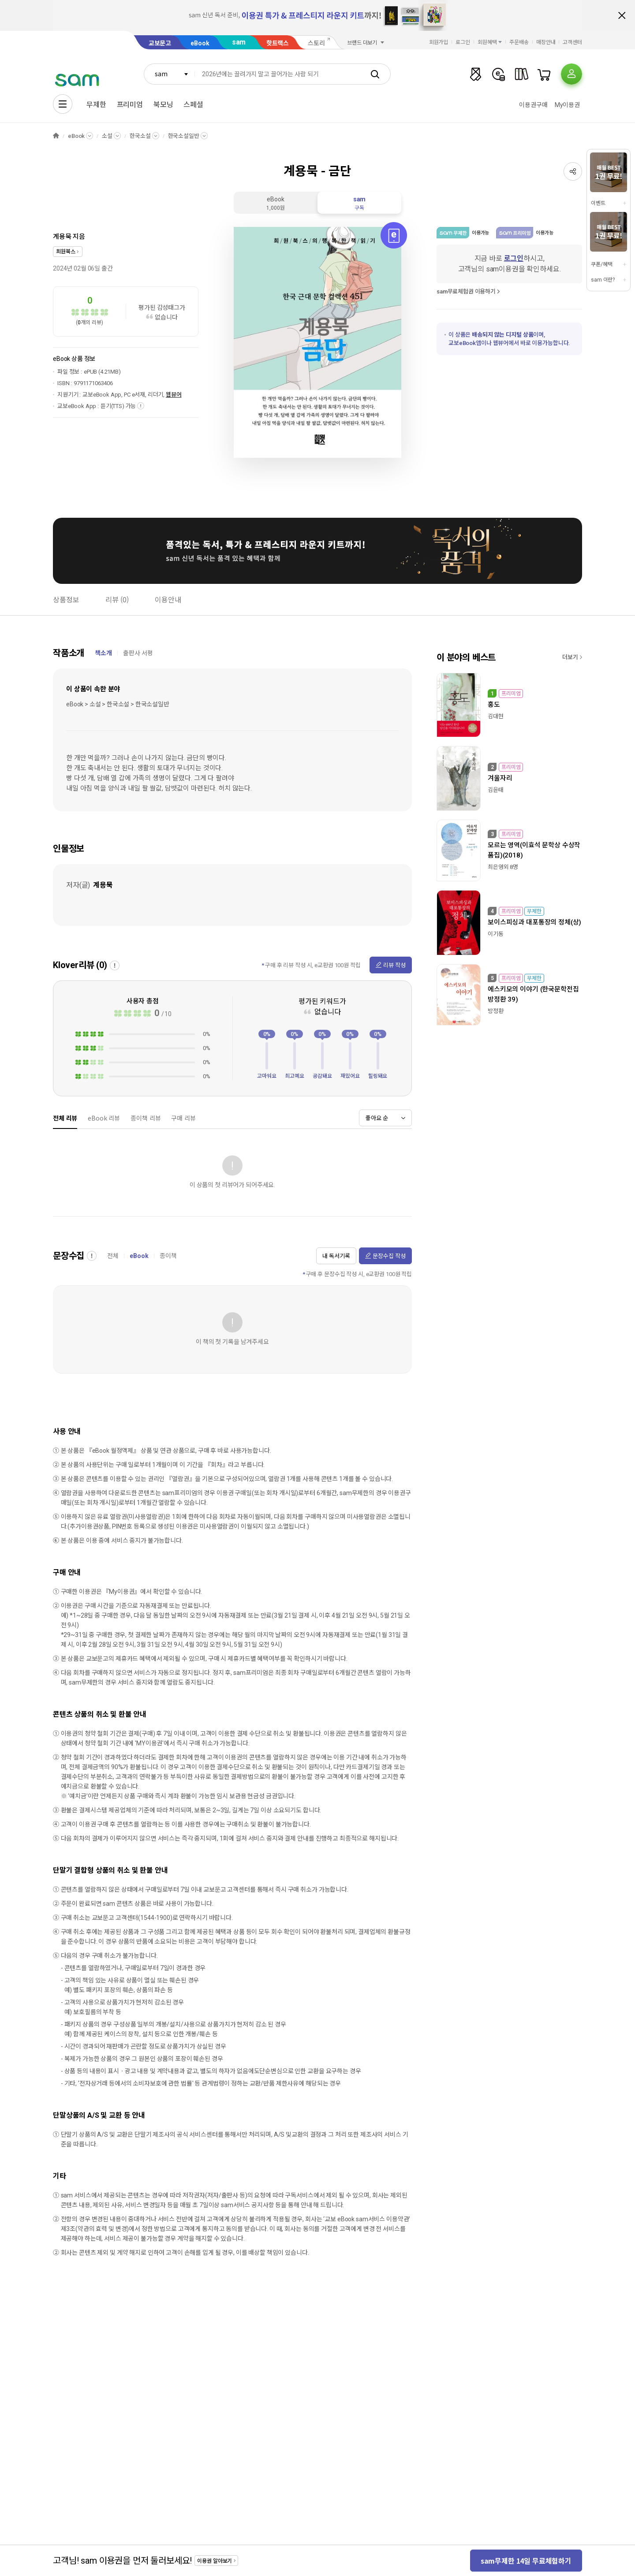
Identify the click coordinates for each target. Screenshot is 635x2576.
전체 (113, 1256)
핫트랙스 (277, 43)
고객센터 (572, 42)
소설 (107, 136)
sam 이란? (603, 280)
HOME (56, 136)
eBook (199, 43)
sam (239, 42)
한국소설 (140, 136)
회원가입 (438, 42)
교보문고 (160, 43)
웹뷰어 (174, 394)
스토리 (316, 43)
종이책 (168, 1256)
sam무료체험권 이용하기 (466, 291)
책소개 (103, 653)
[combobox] (169, 74)
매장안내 (546, 42)
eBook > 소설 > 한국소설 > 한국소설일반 (117, 704)
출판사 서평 (138, 653)
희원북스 (65, 252)
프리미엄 (130, 104)
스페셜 (193, 104)
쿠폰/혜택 (601, 264)
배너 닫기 (621, 15)
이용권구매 (533, 104)
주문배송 (519, 42)
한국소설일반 (183, 136)
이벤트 (598, 203)
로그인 (463, 42)
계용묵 (62, 237)
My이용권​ (567, 104)
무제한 (96, 104)
